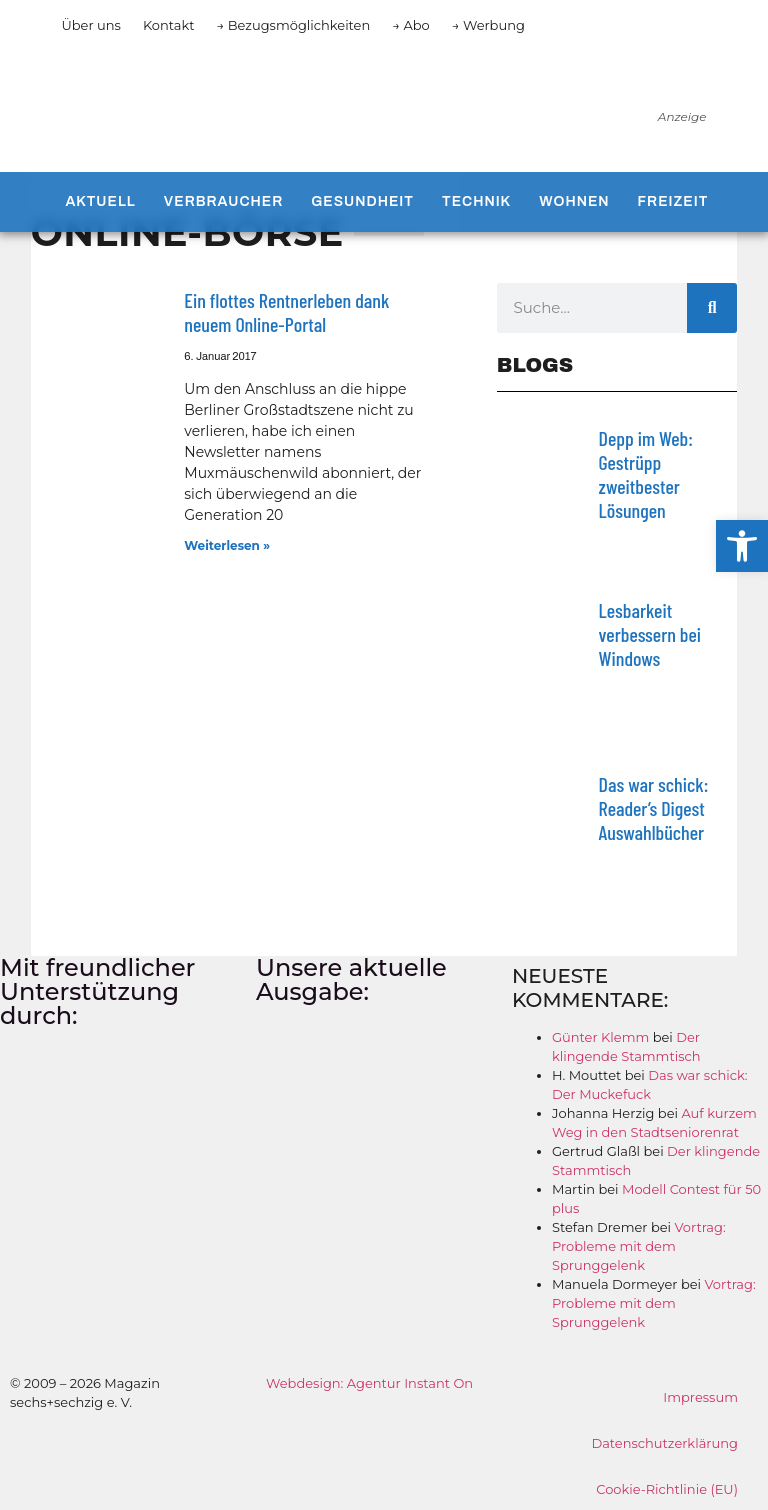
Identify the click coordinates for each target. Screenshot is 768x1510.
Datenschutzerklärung (664, 1443)
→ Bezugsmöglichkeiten (294, 25)
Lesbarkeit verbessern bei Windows (650, 634)
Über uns (90, 25)
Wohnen (574, 201)
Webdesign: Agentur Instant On (369, 1383)
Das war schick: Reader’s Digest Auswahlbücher (654, 808)
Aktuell (100, 201)
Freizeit (673, 201)
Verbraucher (223, 201)
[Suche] (712, 308)
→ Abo (411, 25)
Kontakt (169, 25)
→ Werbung (488, 25)
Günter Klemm (600, 1037)
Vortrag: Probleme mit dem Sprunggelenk (639, 1246)
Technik (476, 201)
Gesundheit (362, 201)
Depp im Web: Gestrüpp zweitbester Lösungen (646, 474)
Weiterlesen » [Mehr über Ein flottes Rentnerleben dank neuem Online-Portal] (227, 545)
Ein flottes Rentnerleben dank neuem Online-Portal (286, 312)
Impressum (700, 1397)
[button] (742, 546)
